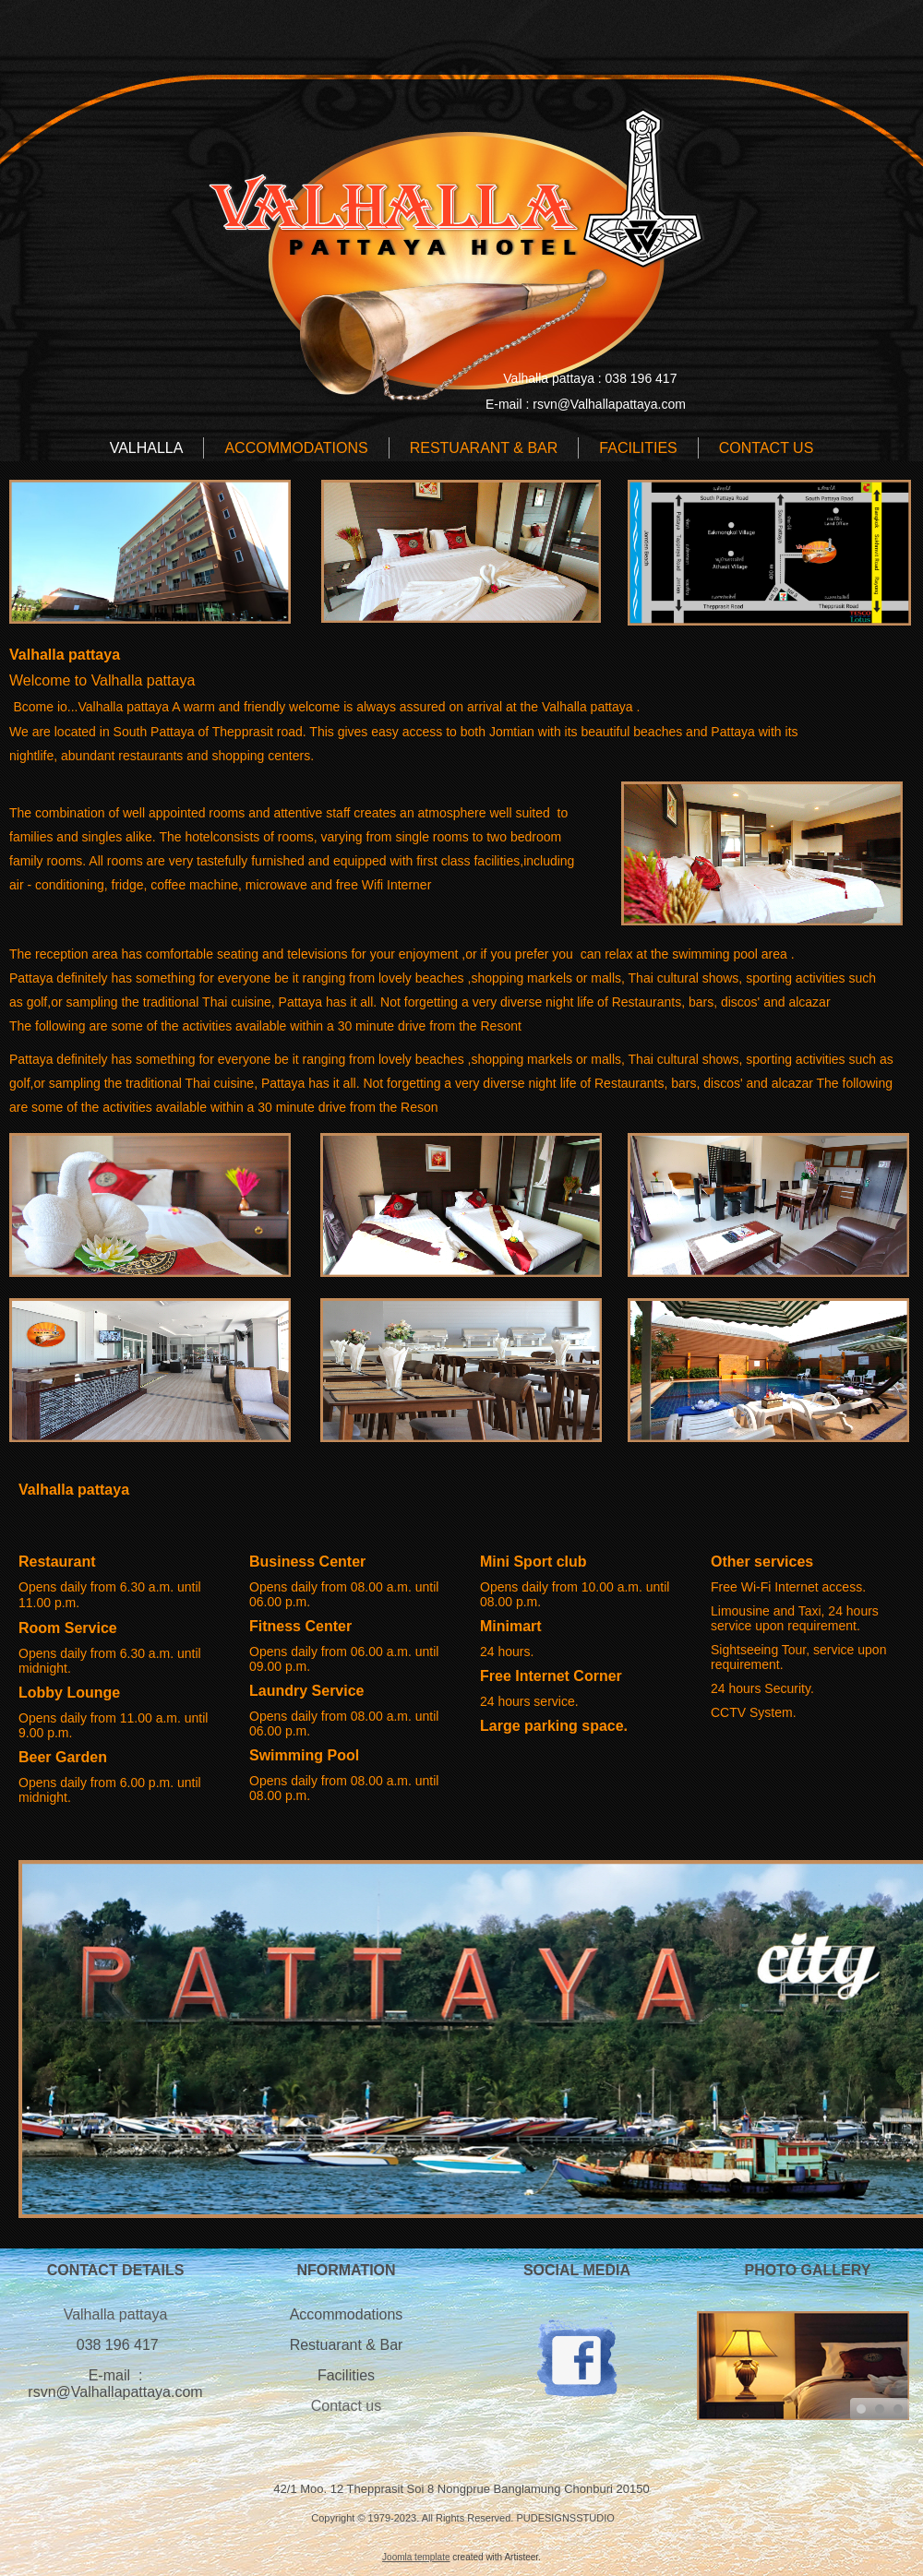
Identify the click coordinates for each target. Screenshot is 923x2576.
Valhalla (147, 448)
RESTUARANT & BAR (484, 448)
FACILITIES (638, 448)
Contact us (346, 2406)
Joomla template (416, 2557)
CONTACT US (766, 448)
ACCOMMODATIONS (295, 448)
